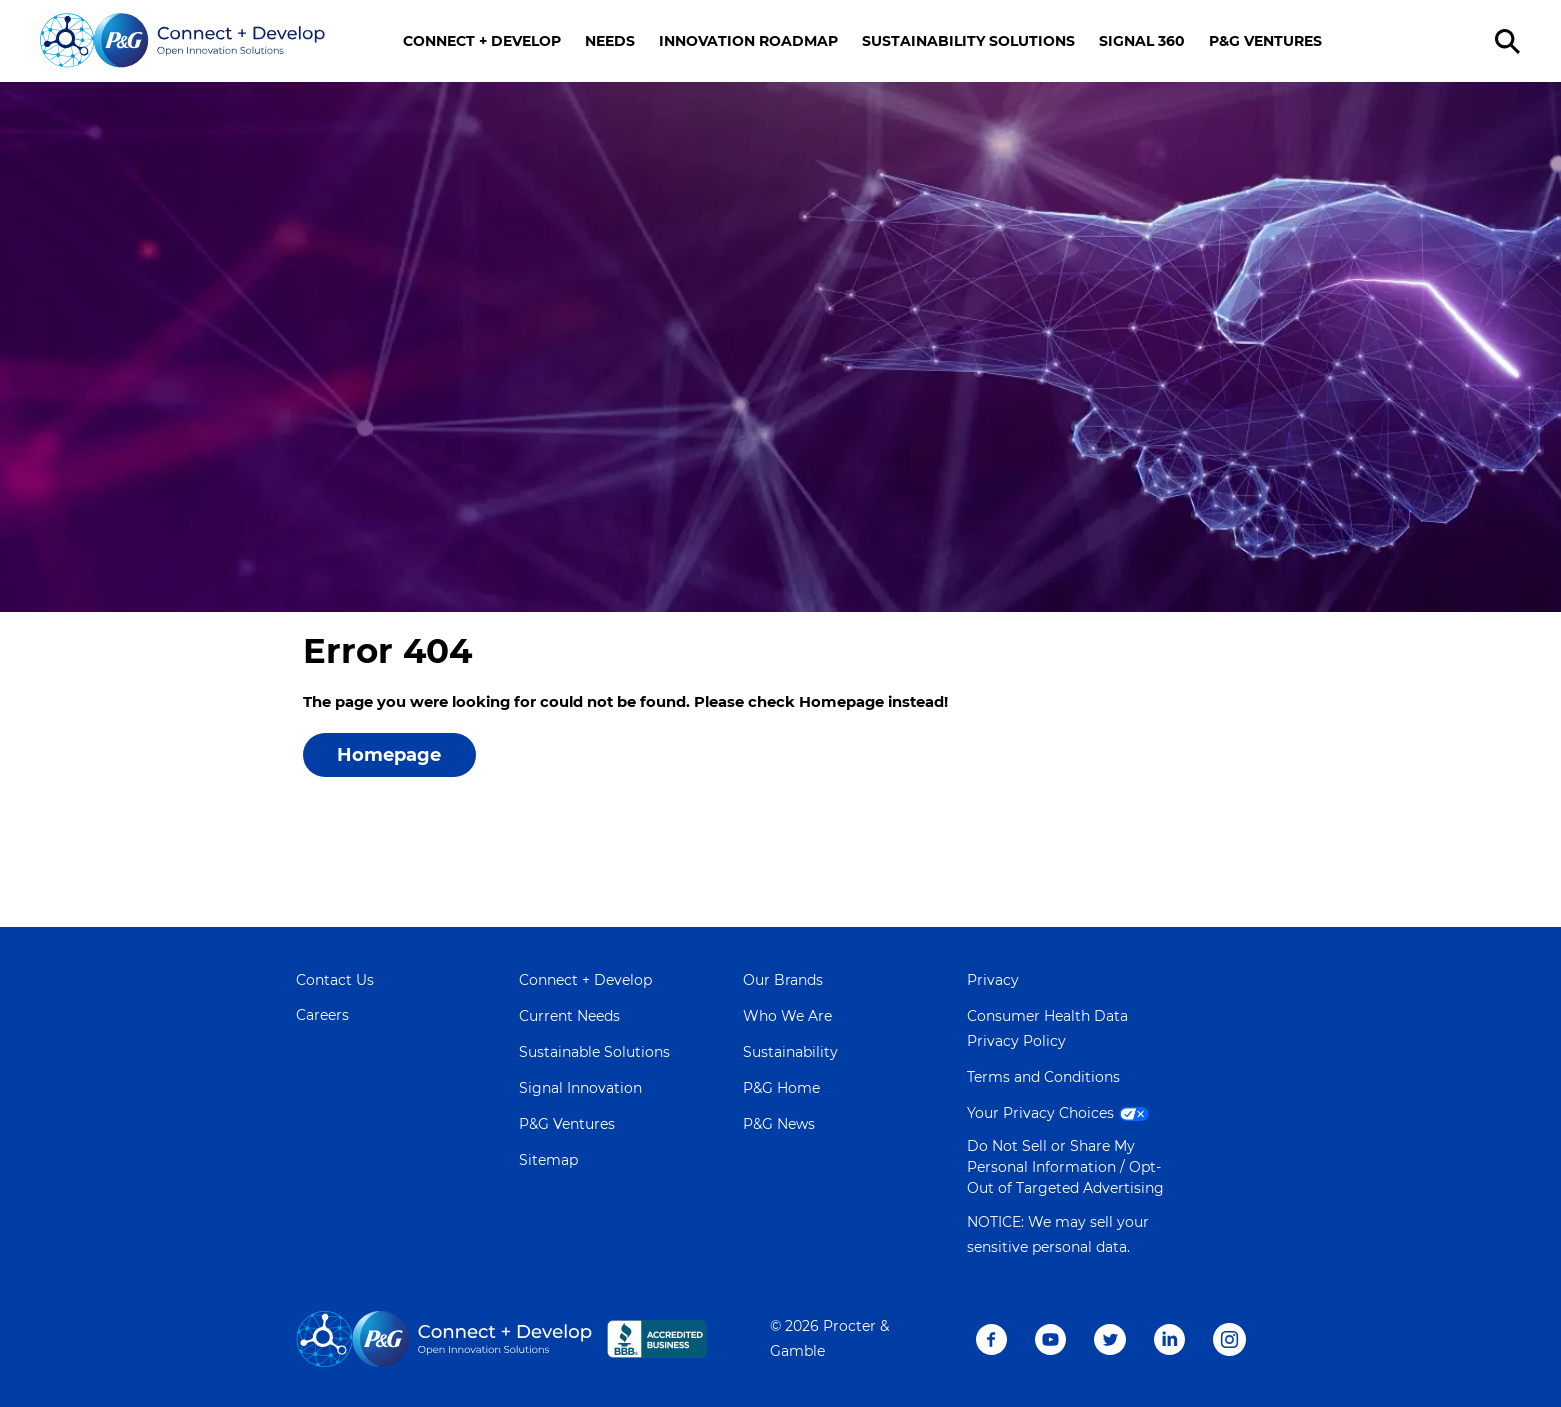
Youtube (1050, 1339)
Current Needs (569, 1016)
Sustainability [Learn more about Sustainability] (790, 1052)
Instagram (1229, 1339)
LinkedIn (1169, 1339)
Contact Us (335, 980)
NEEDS (610, 41)
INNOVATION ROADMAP (748, 41)
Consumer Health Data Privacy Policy (1047, 1028)
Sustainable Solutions (594, 1052)
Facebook (991, 1339)
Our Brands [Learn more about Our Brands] (783, 980)
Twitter (1110, 1339)
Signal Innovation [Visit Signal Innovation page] (580, 1088)
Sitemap (548, 1160)
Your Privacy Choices (1060, 1113)
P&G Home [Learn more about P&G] (781, 1088)
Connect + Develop (585, 980)
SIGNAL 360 (1142, 41)
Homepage (389, 755)
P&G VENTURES (1265, 41)
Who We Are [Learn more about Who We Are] (787, 1016)
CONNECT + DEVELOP (482, 41)
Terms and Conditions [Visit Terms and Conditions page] (1043, 1077)
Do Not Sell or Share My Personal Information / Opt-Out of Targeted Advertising (1065, 1167)
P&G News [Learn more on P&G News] (779, 1124)
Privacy (993, 980)
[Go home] (183, 41)
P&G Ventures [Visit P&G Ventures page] (567, 1124)
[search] (1510, 41)
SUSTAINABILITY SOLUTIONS (968, 41)
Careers (322, 1015)
